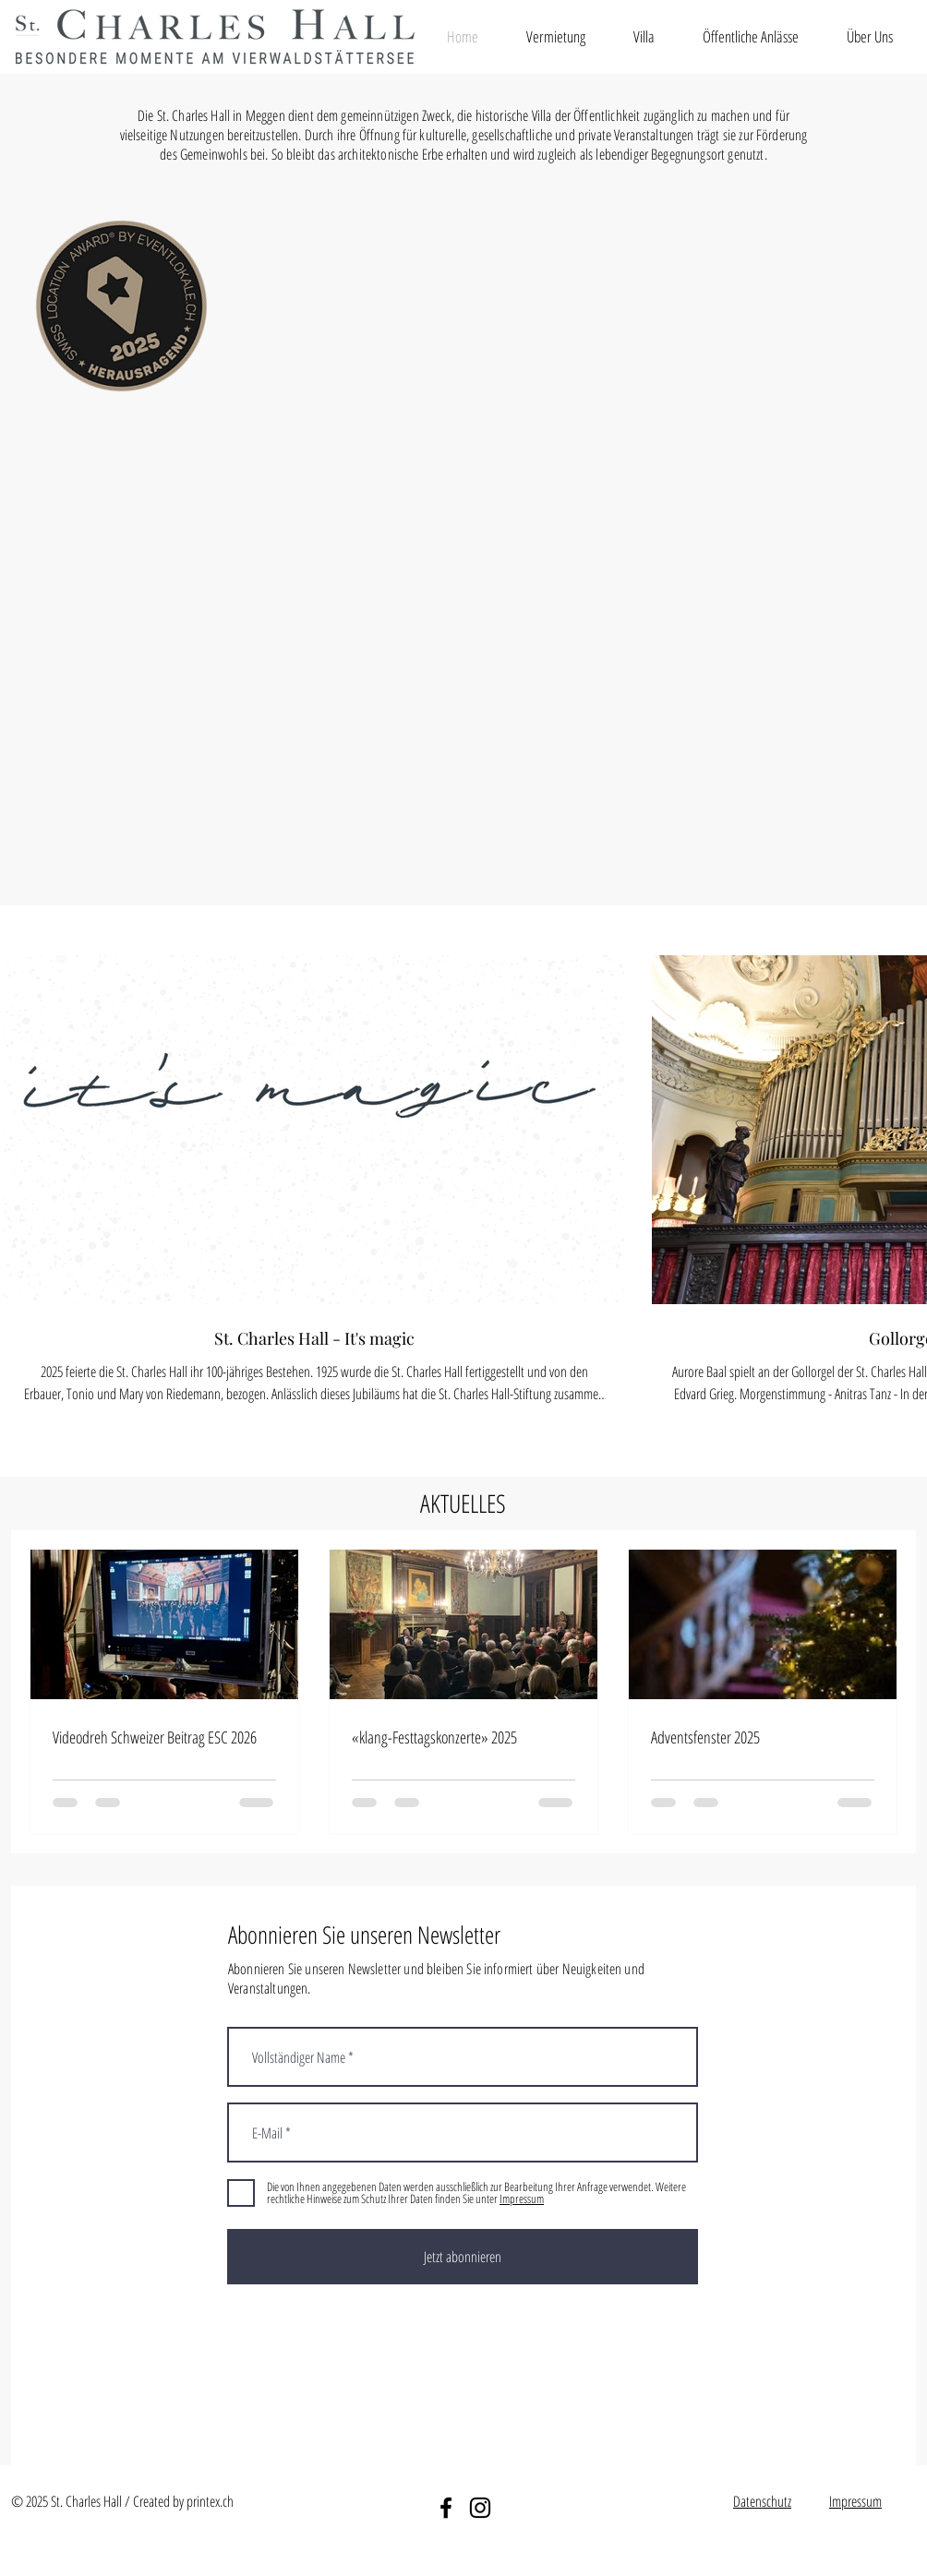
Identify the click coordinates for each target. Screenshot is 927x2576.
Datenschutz (762, 2501)
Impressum (855, 2501)
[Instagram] (480, 2508)
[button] (555, 36)
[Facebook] (446, 2508)
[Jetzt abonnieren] (462, 2256)
